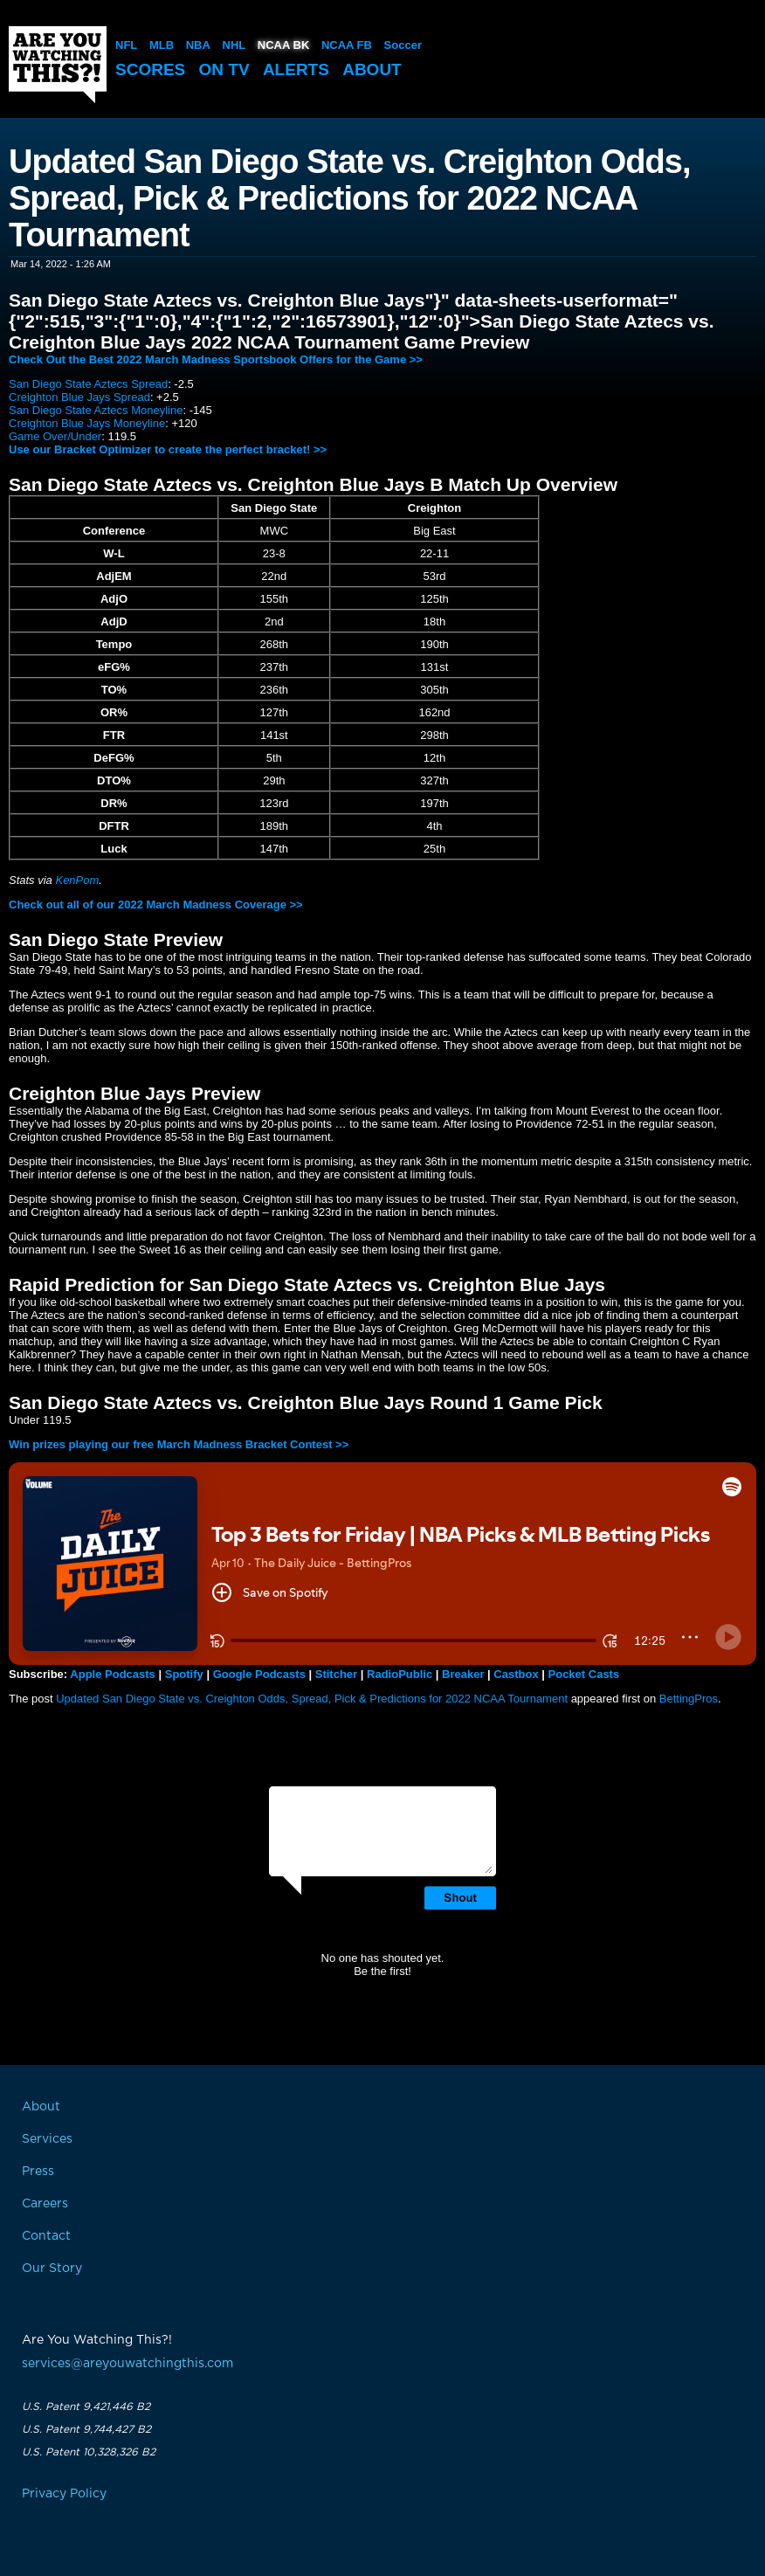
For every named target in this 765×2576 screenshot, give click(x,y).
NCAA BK (283, 45)
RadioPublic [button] (399, 1674)
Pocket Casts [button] (584, 1674)
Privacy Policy (64, 2494)
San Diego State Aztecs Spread (88, 383)
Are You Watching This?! (58, 64)
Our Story (52, 2268)
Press (38, 2171)
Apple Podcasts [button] (112, 1674)
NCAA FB (346, 45)
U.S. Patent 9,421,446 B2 (86, 2406)
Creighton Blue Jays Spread (79, 397)
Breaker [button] (463, 1674)
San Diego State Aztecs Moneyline (96, 410)
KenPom (77, 880)
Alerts (296, 69)
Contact (46, 2236)
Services (47, 2139)
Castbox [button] (515, 1674)
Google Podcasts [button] (259, 1674)
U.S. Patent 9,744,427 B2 (86, 2429)
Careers (45, 2204)
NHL (234, 45)
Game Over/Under (55, 436)
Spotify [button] (184, 1674)
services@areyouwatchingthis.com (127, 2364)
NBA (198, 45)
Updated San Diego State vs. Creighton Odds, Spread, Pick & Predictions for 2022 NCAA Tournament (312, 1698)
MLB (161, 45)
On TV (224, 69)
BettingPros (688, 1698)
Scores (150, 69)
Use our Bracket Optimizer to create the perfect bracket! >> (168, 449)
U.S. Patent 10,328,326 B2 (88, 2452)
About (372, 69)
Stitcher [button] (336, 1674)
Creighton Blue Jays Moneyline (87, 423)
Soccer (403, 45)
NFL (126, 45)
